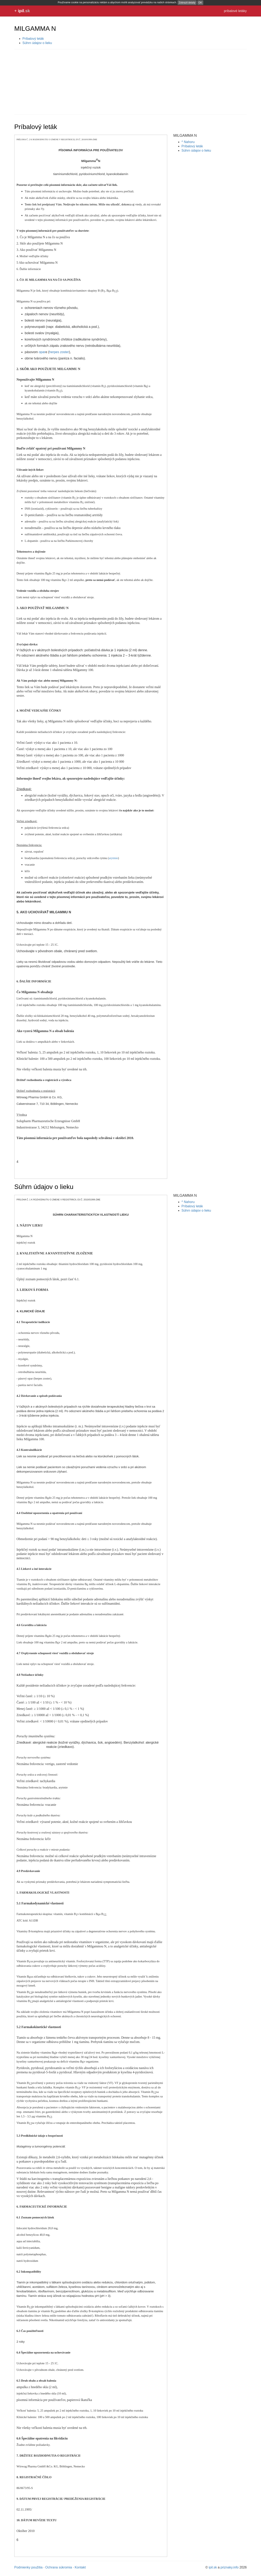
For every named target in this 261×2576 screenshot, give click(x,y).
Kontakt (80, 2567)
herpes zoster (59, 352)
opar (42, 352)
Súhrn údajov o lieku (37, 43)
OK (200, 2)
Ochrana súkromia (58, 2567)
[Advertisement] (130, 81)
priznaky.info (229, 2567)
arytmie (113, 858)
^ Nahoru (188, 142)
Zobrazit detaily (187, 2)
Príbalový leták (33, 38)
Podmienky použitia (28, 2567)
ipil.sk (213, 2567)
